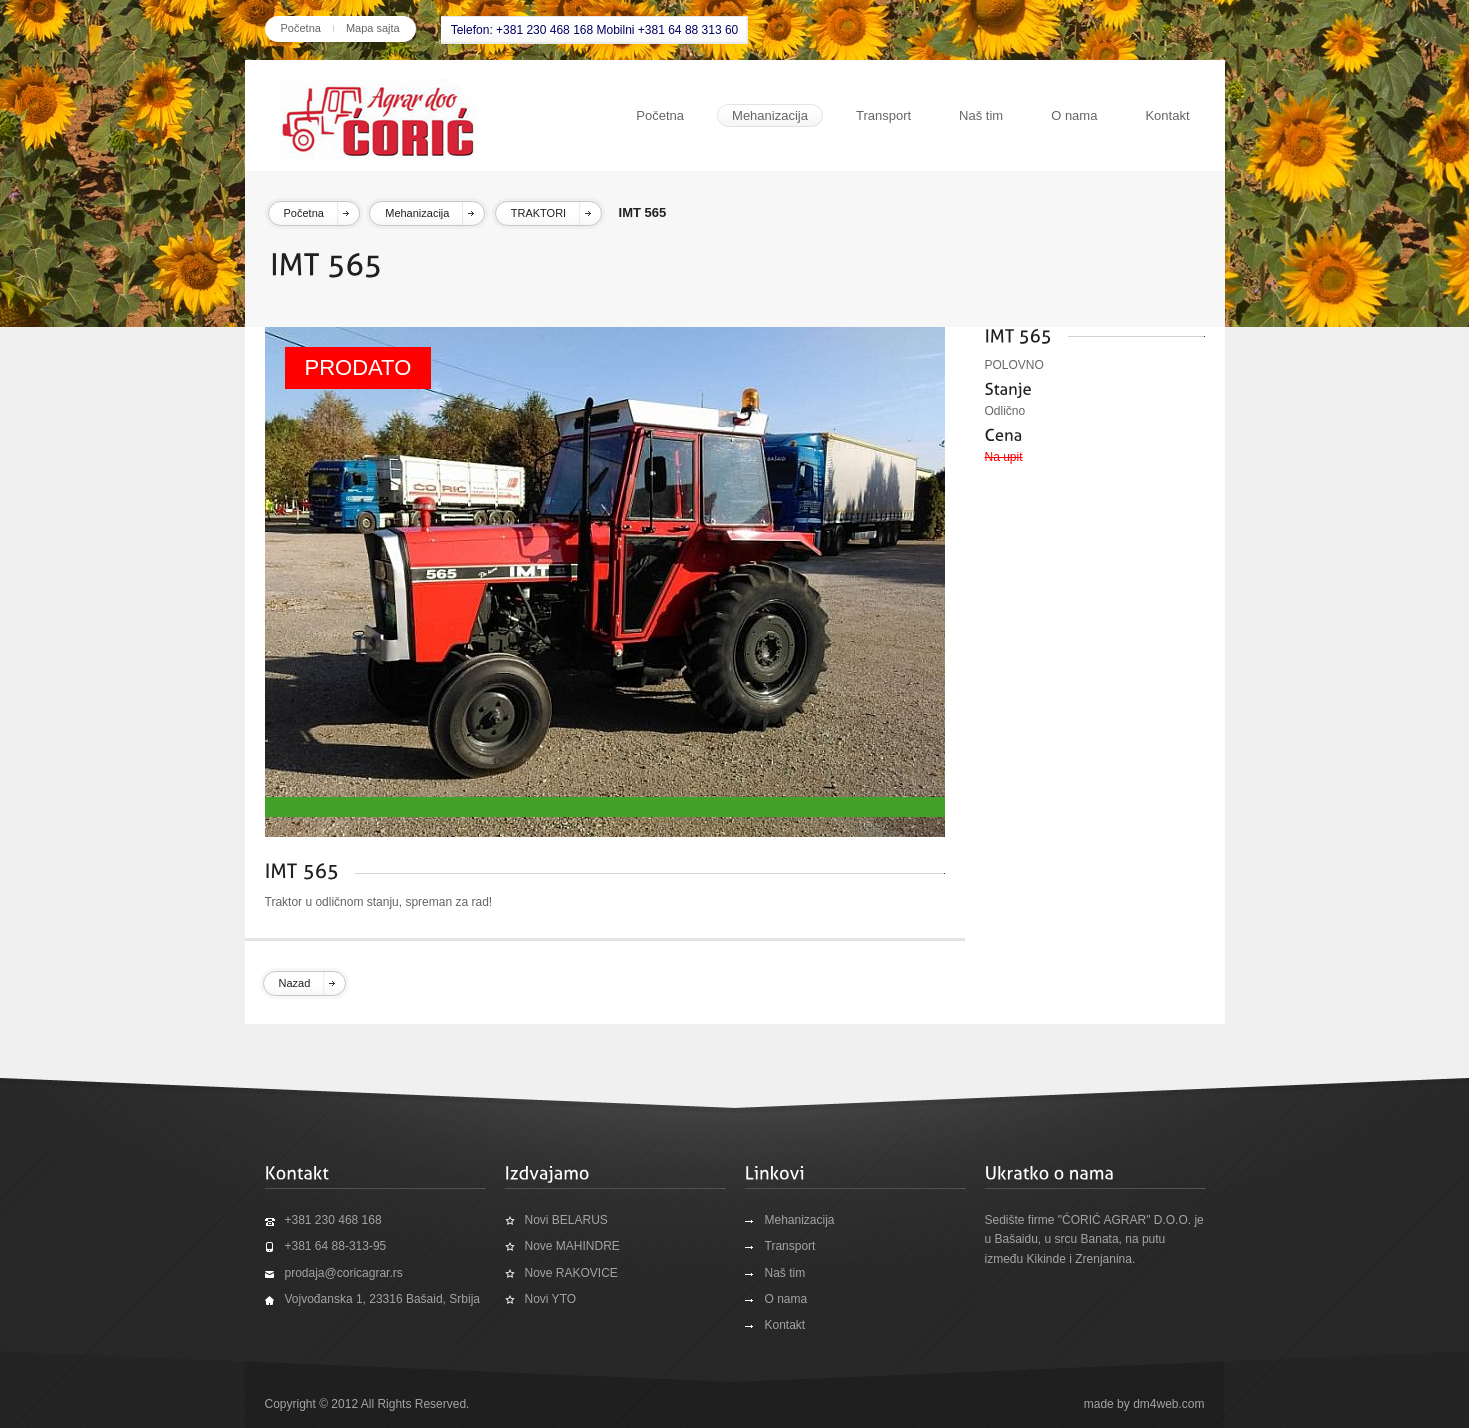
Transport (883, 115)
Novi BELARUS (566, 1220)
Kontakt (1167, 115)
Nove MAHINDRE (572, 1246)
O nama (1074, 115)
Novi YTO (551, 1299)
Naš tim (981, 115)
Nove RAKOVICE (571, 1273)
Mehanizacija (770, 115)
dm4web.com (1168, 1404)
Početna (301, 28)
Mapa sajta (373, 28)
